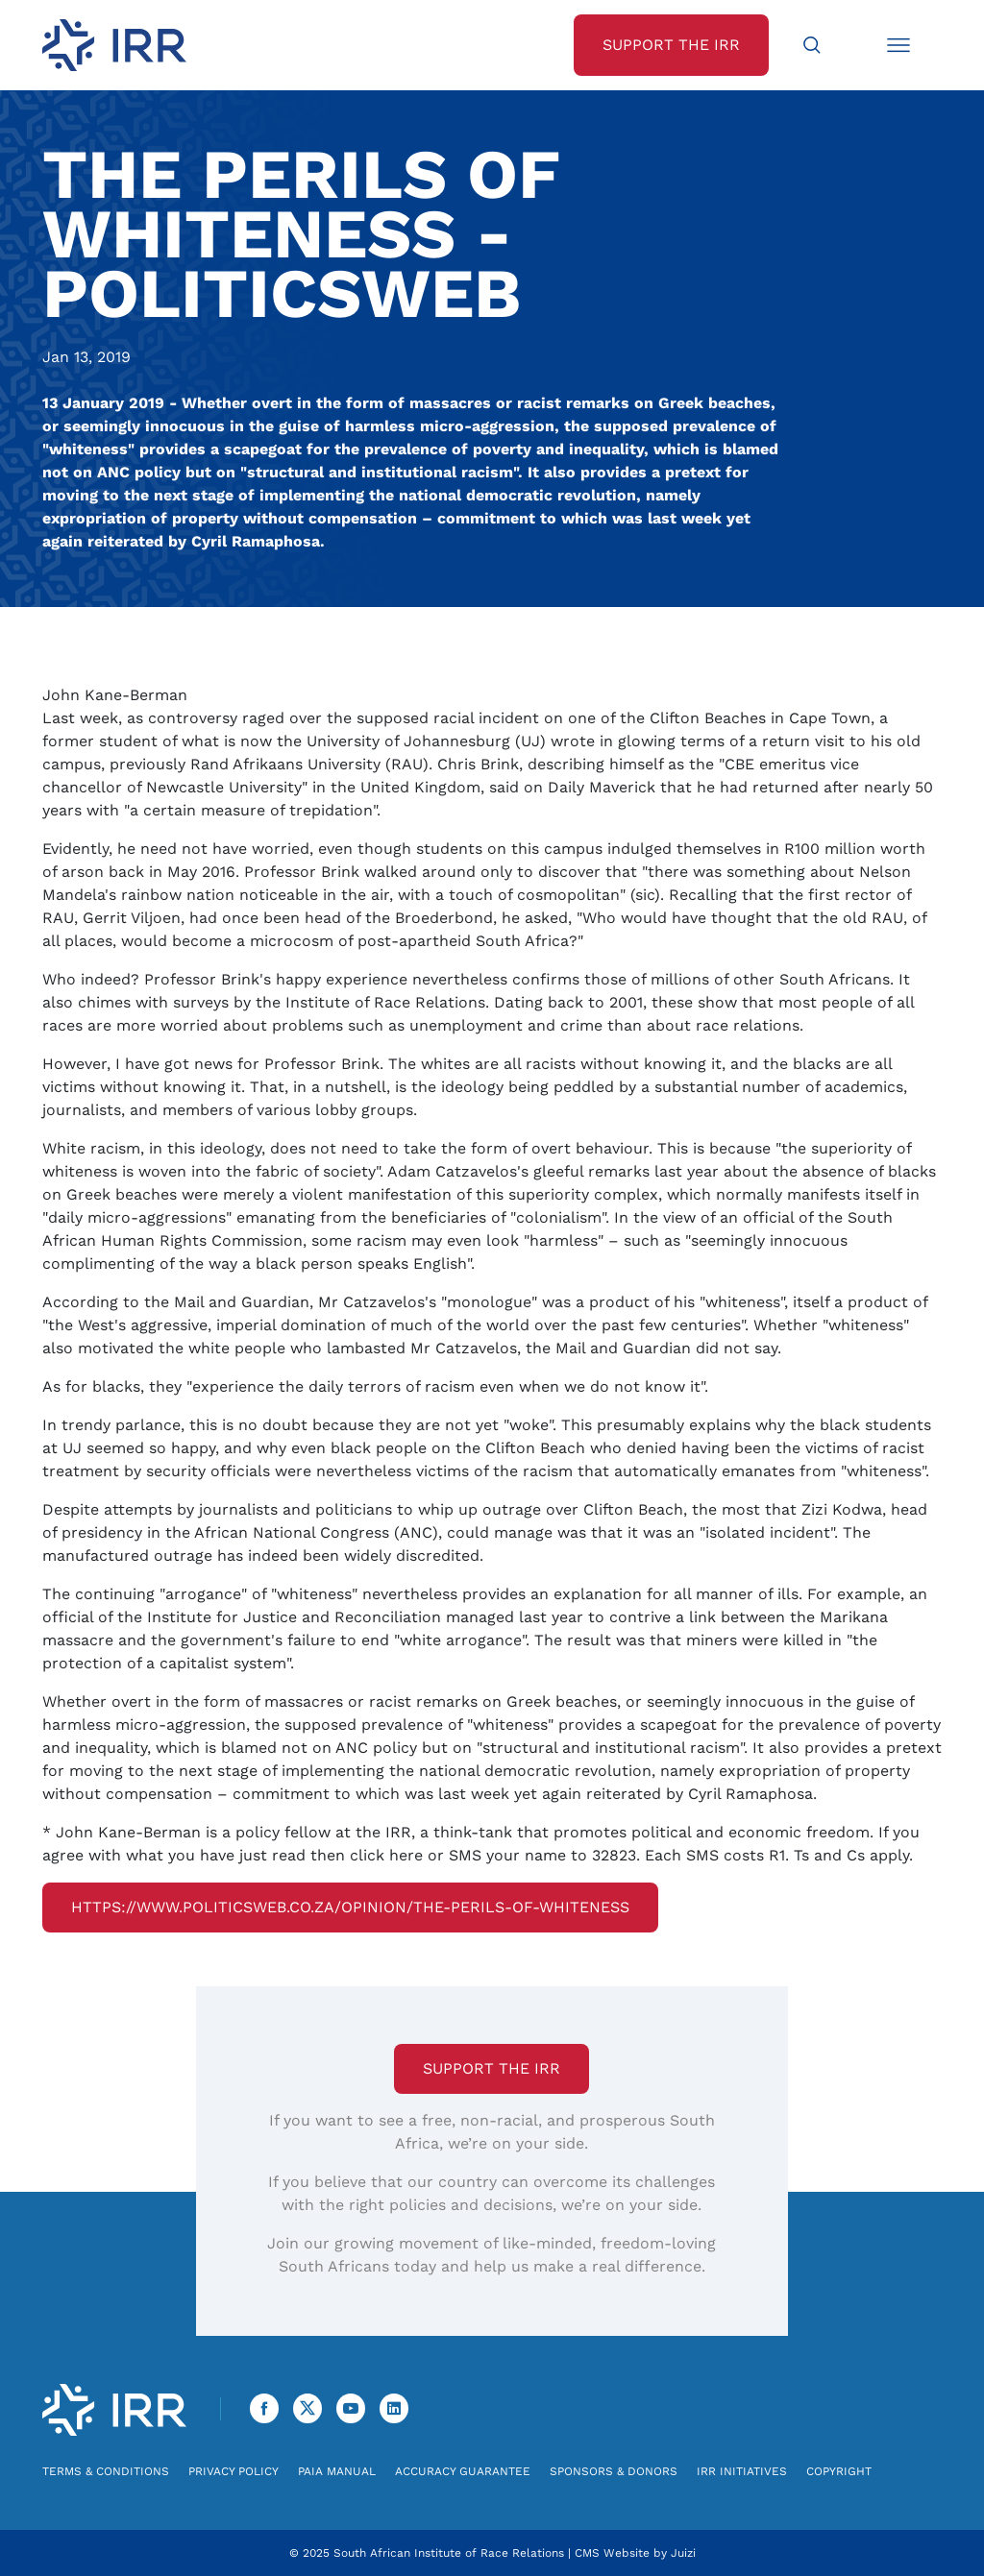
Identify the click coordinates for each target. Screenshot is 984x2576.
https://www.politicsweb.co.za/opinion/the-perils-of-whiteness (350, 1907)
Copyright (839, 2471)
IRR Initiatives (742, 2471)
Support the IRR (491, 2068)
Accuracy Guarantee (462, 2471)
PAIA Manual (337, 2471)
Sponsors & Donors (613, 2471)
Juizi (683, 2553)
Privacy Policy (233, 2471)
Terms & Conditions (105, 2471)
